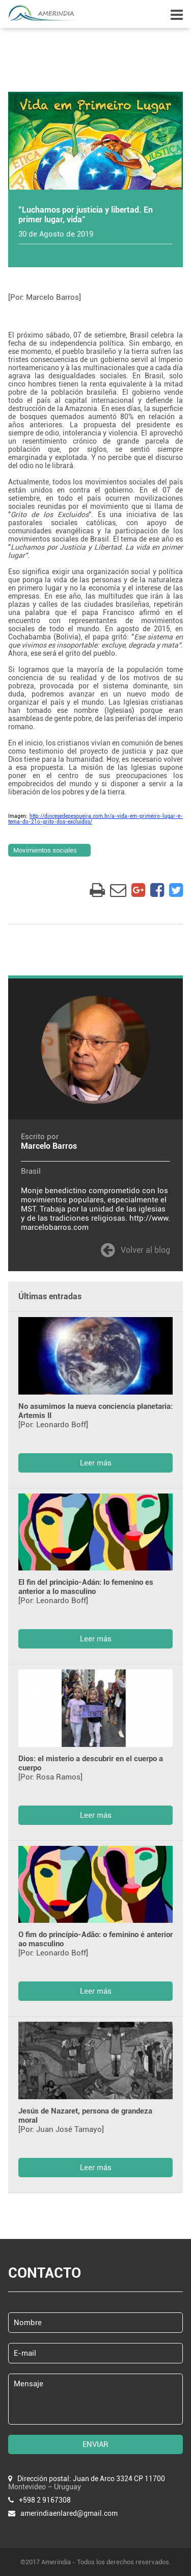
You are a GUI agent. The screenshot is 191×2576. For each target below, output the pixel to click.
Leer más (96, 1462)
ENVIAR (95, 2444)
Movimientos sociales (45, 850)
